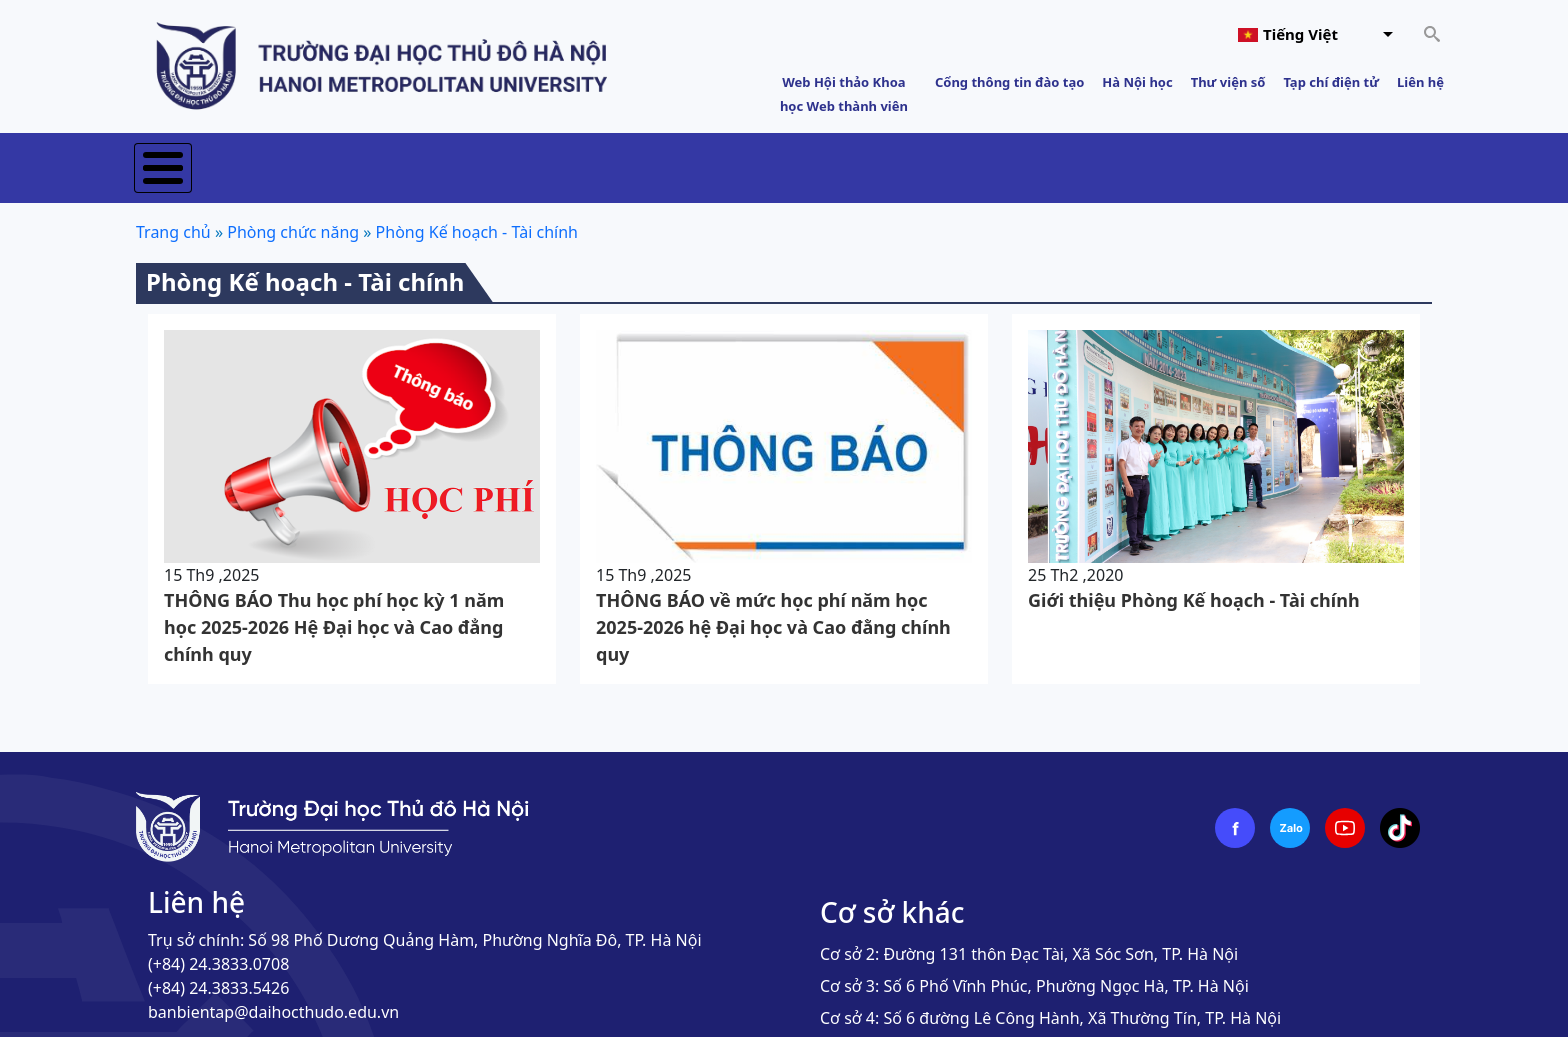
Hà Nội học (1137, 82)
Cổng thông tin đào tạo (1009, 82)
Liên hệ (1420, 82)
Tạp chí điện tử (1331, 82)
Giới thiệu (289, 155)
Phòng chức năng (293, 207)
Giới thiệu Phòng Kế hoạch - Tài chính (1194, 575)
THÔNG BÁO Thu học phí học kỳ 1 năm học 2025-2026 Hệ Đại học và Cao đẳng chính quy (334, 602)
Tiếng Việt (1300, 34)
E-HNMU (1354, 155)
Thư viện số (1228, 82)
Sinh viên (1259, 155)
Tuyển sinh (488, 155)
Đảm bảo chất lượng (1112, 155)
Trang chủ (180, 155)
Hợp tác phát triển (929, 155)
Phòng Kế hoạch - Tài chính (477, 207)
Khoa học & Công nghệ (739, 155)
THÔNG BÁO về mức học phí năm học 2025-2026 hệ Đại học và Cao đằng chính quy (773, 602)
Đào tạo (590, 155)
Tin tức (387, 155)
